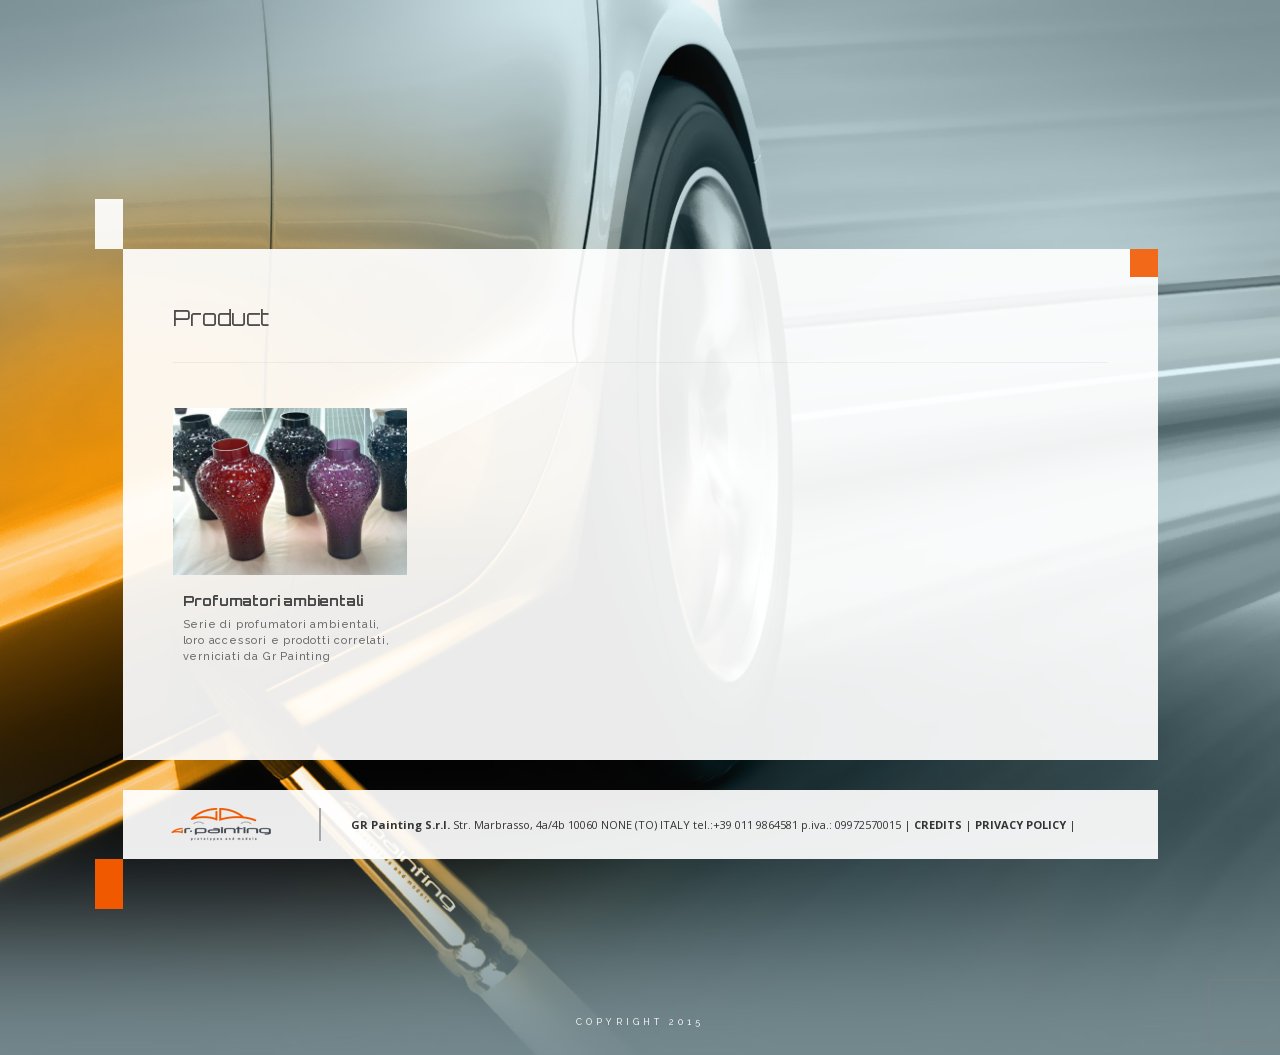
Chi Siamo (659, 34)
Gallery (923, 34)
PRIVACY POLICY (1020, 824)
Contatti (1021, 34)
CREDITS (938, 824)
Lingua (1118, 34)
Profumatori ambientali (273, 600)
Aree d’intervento (794, 34)
